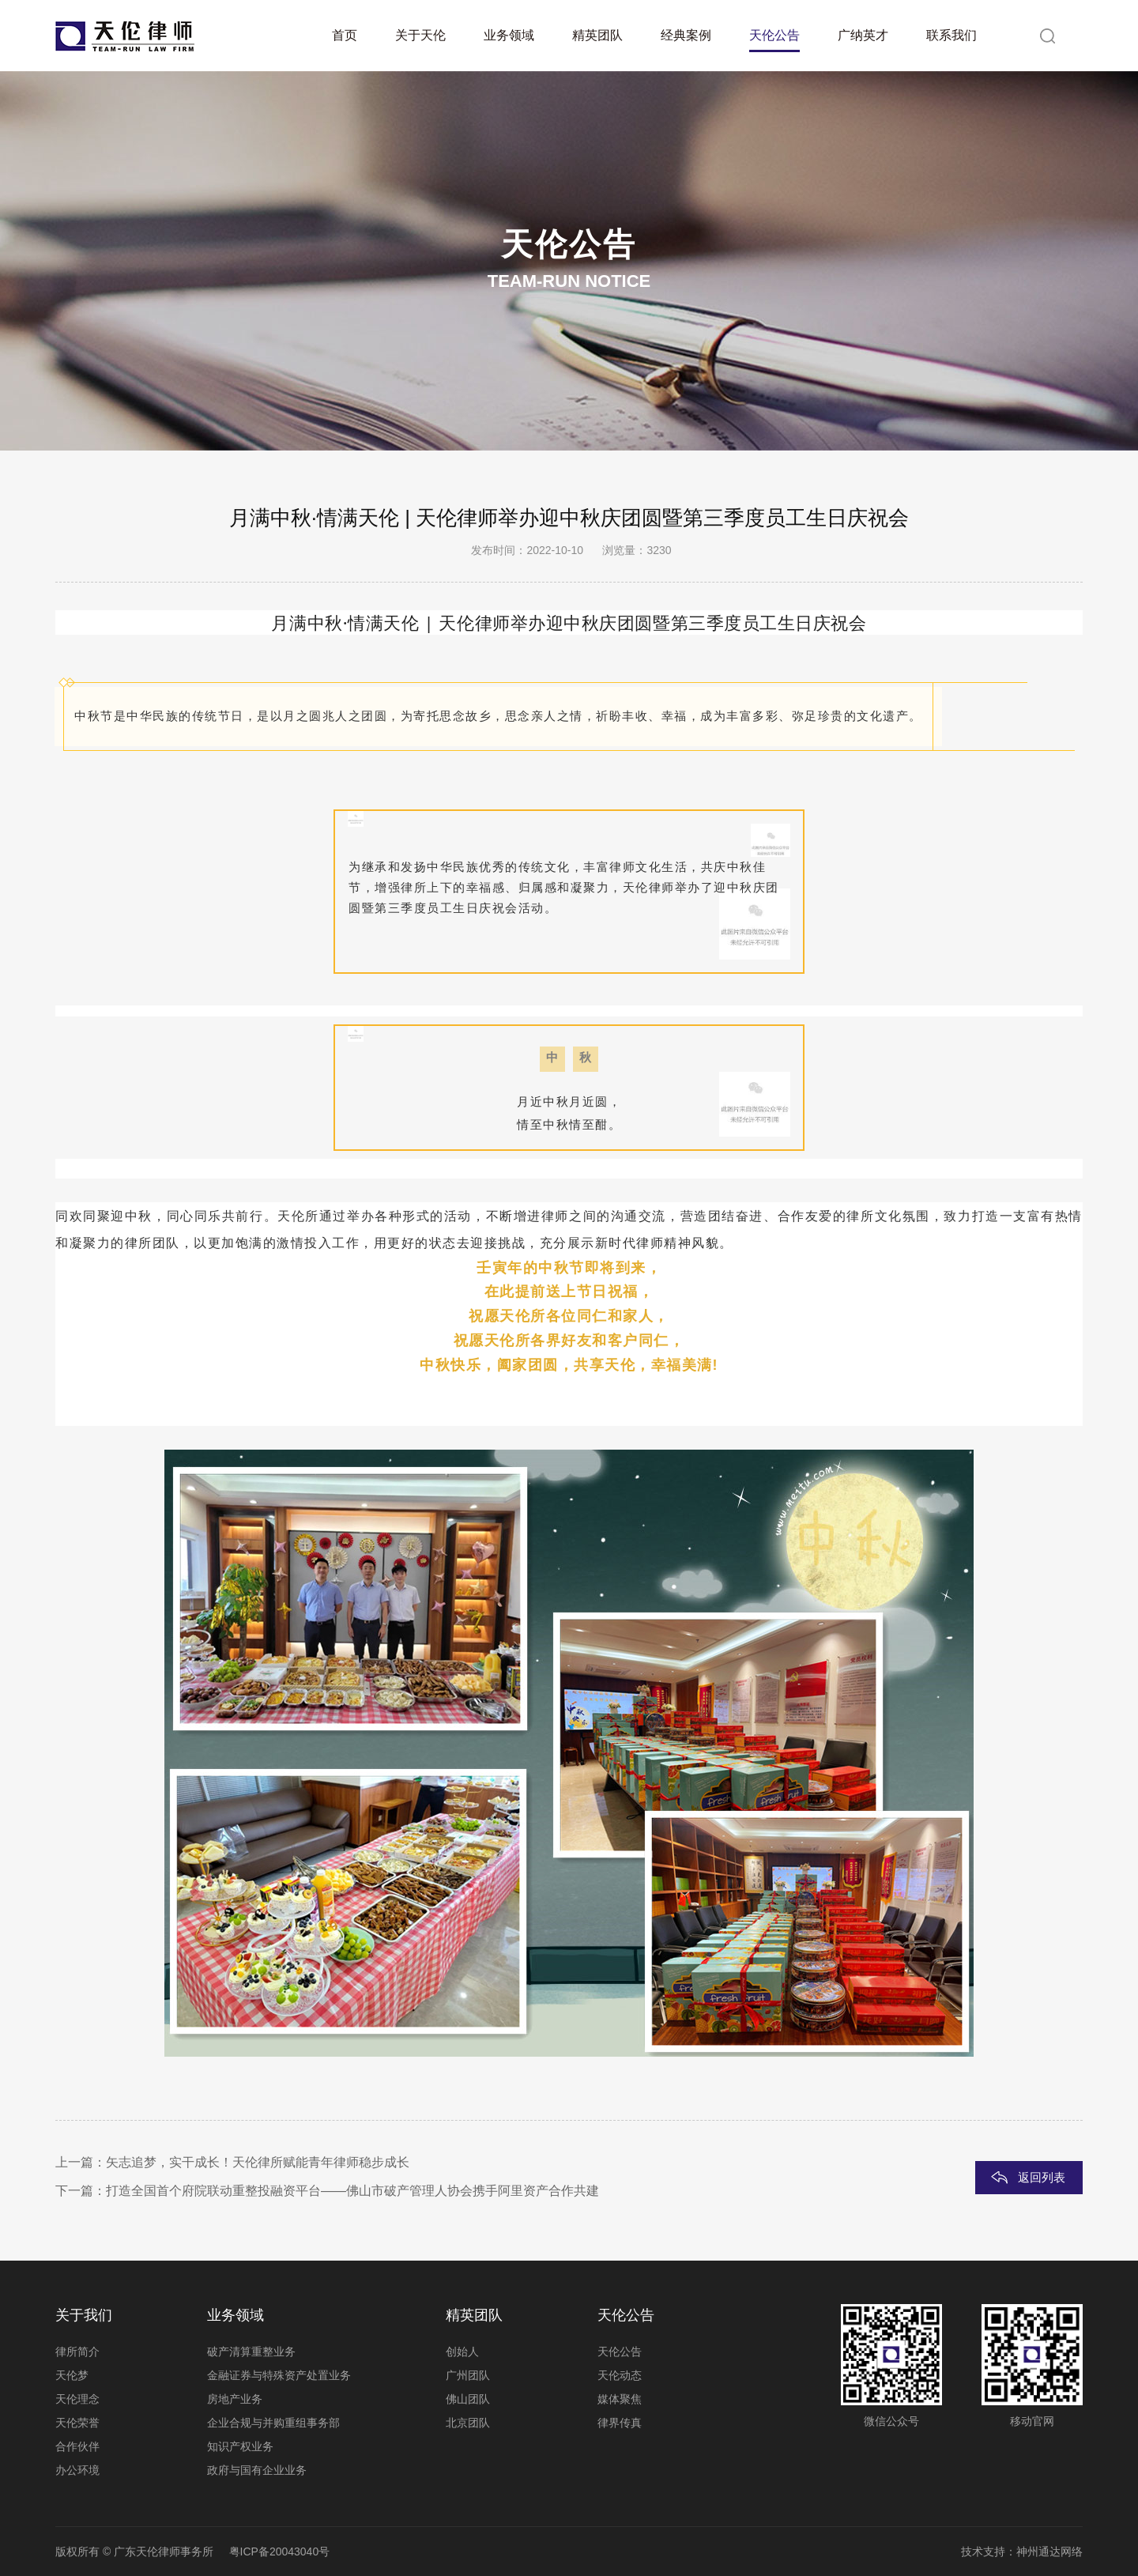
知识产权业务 (240, 2446)
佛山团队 (468, 2399)
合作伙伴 (77, 2446)
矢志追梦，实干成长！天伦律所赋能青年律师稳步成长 (257, 2162)
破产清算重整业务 (251, 2351)
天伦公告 (619, 2351)
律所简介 (77, 2351)
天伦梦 (72, 2375)
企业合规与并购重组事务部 (273, 2422)
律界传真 (619, 2422)
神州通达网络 (1049, 2551)
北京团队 (468, 2422)
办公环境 (77, 2470)
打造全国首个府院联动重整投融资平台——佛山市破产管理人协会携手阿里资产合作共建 (352, 2190)
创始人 (462, 2351)
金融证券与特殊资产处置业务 (279, 2375)
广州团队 (468, 2375)
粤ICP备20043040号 (279, 2551)
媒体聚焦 (619, 2399)
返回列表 (1041, 2177)
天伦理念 (77, 2399)
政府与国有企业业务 (257, 2470)
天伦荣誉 (77, 2422)
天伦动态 (619, 2375)
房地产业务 (234, 2399)
